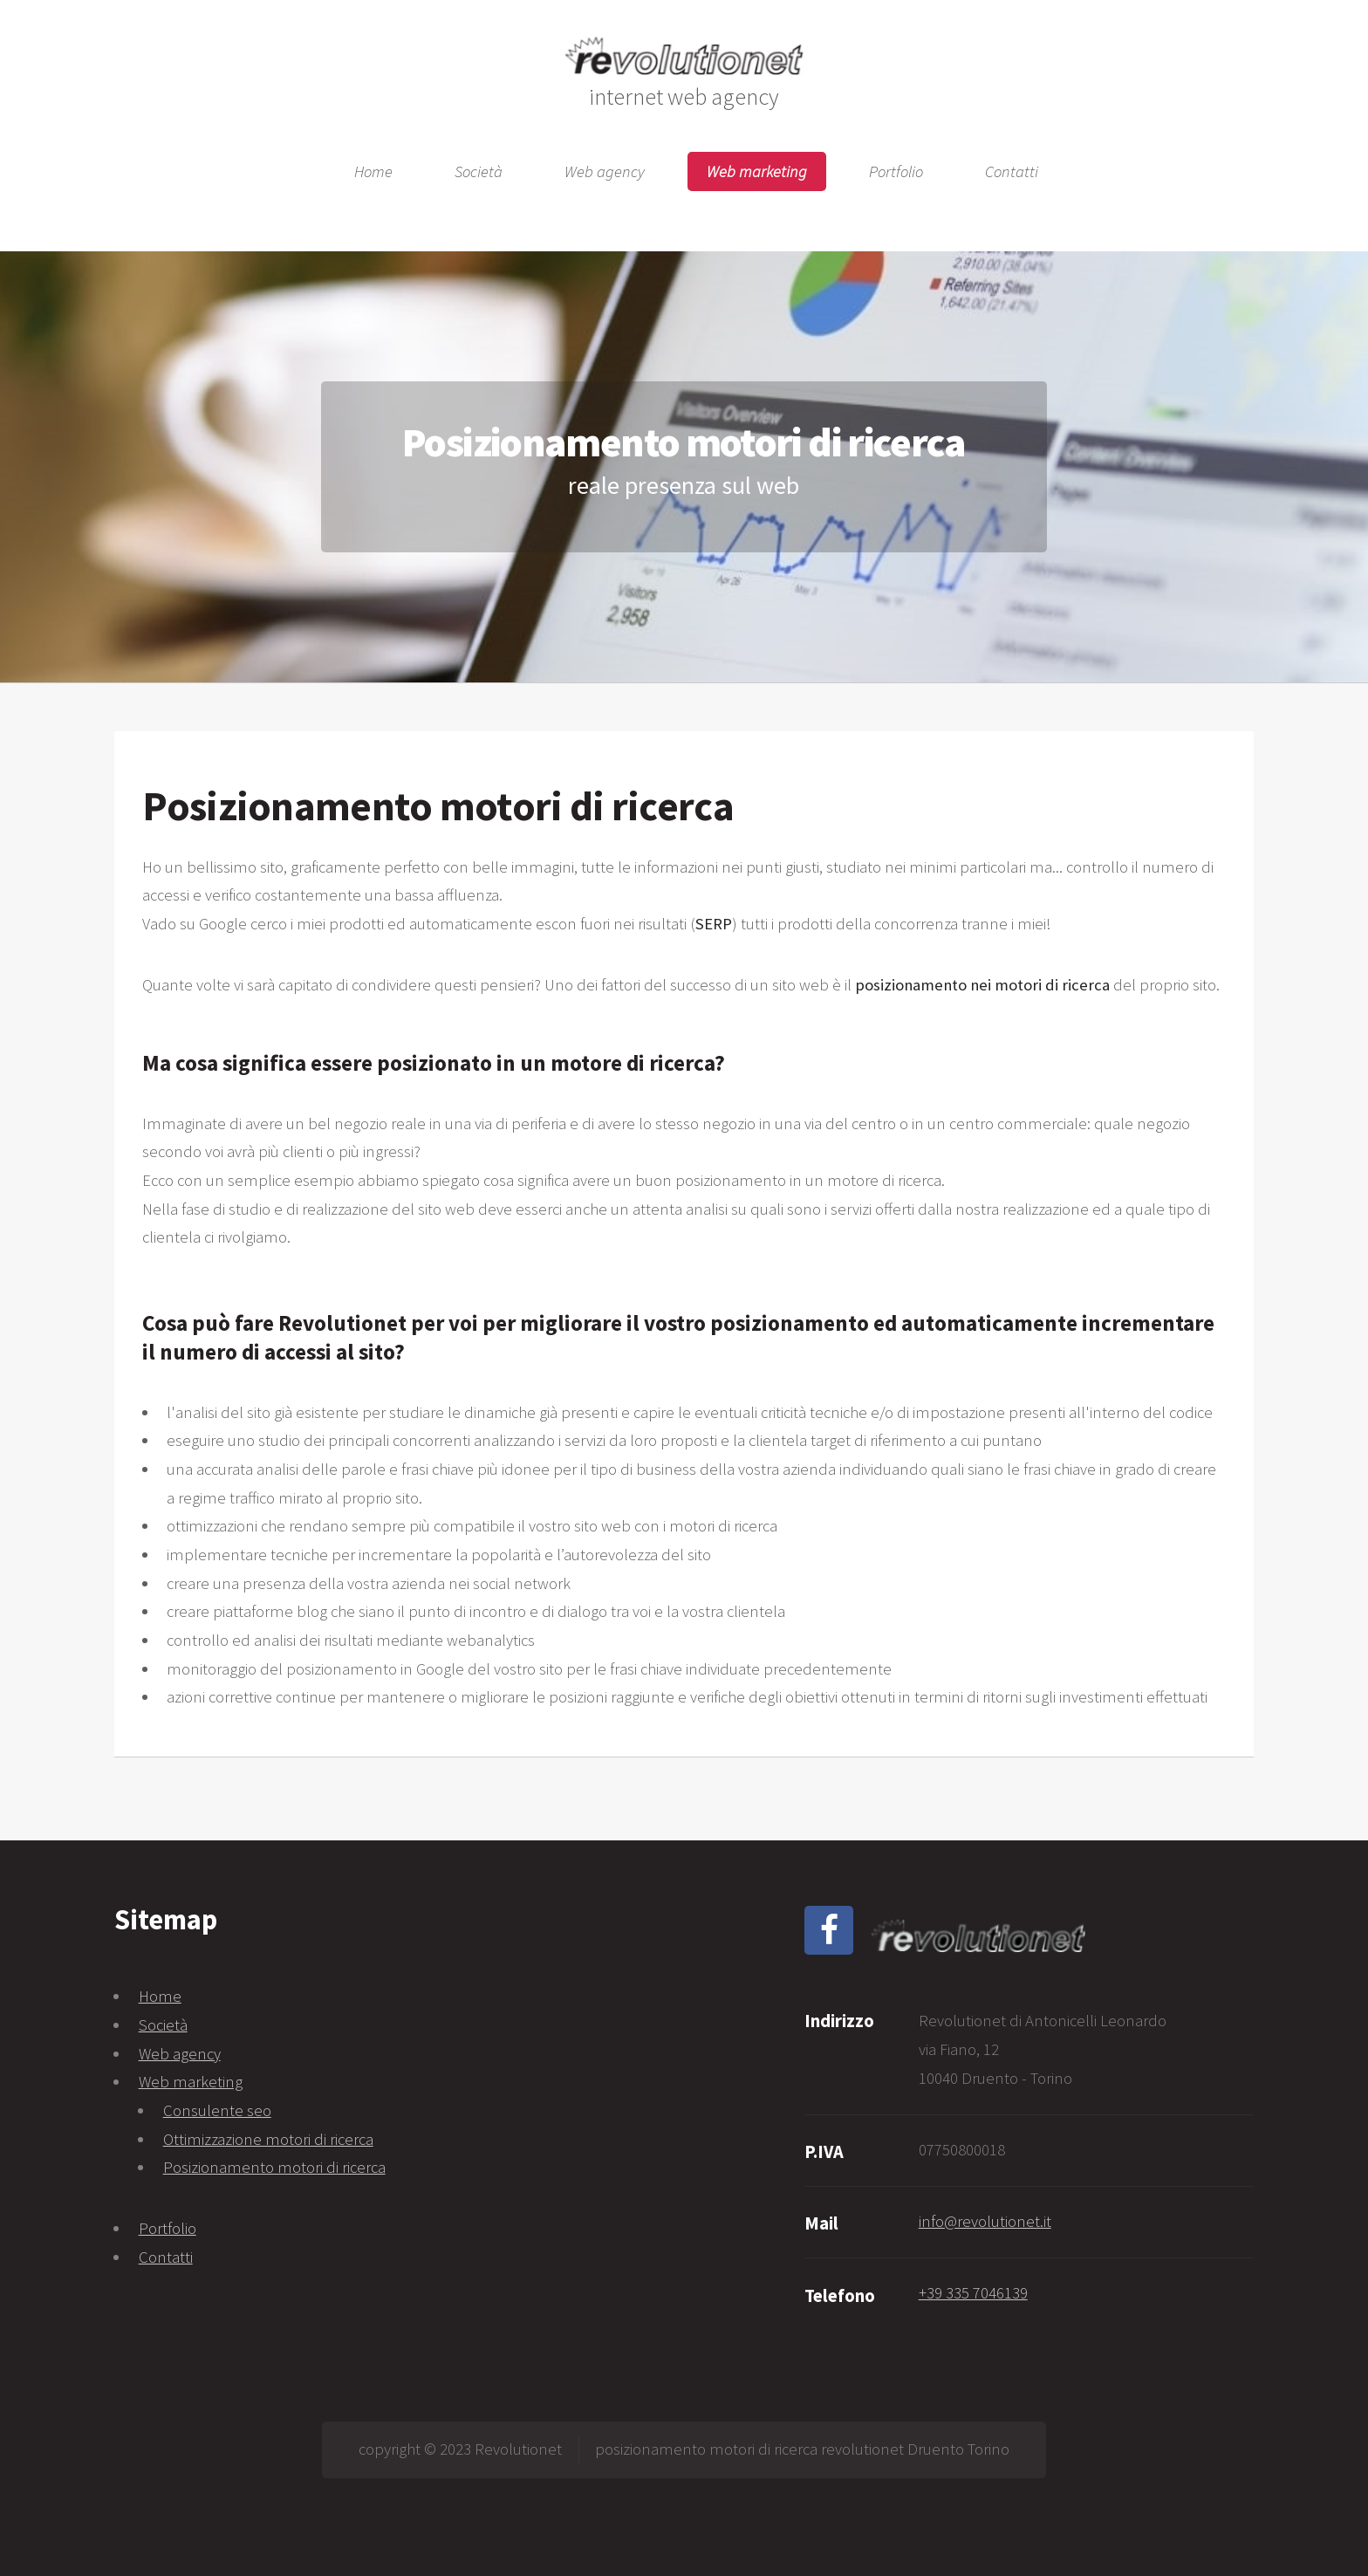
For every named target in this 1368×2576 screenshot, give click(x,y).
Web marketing (757, 171)
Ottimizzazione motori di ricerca (268, 2139)
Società (479, 171)
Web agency (604, 171)
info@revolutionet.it (985, 2221)
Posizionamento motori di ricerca (274, 2167)
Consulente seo (217, 2110)
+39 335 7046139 (973, 2293)
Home (373, 171)
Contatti (1011, 171)
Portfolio (896, 171)
